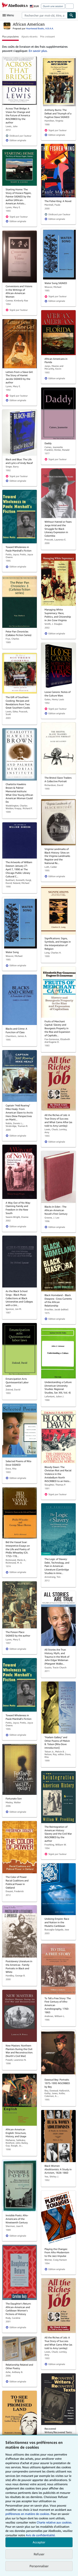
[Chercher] (71, 15)
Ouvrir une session (53, 6)
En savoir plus (38, 50)
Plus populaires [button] (10, 36)
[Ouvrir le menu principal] (9, 15)
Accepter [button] (39, 2542)
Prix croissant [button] (47, 36)
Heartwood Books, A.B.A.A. (40, 28)
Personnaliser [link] (39, 2566)
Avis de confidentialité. (40, 2535)
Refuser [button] (39, 2554)
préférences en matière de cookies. (27, 2514)
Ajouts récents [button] (29, 36)
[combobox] (44, 15)
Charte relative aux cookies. (54, 2522)
